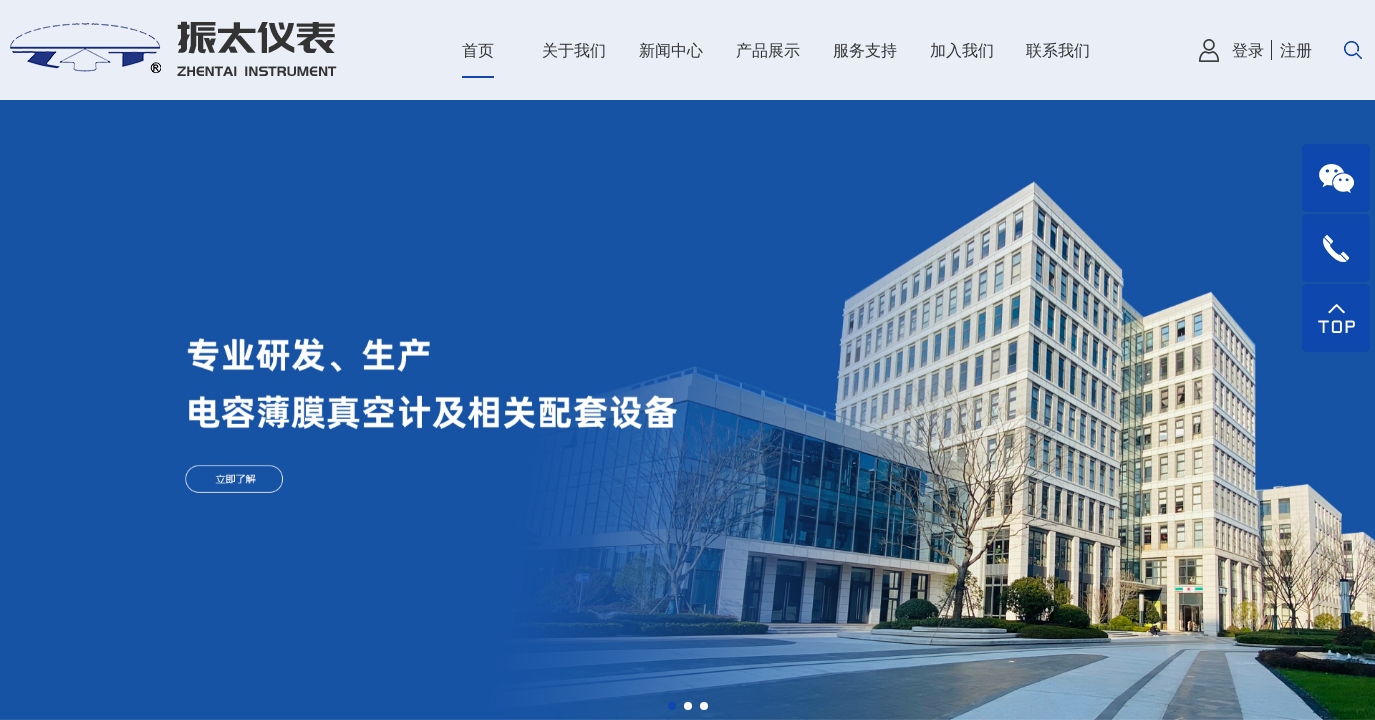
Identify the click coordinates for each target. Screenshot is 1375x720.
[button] (672, 706)
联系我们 (1058, 50)
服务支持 (865, 50)
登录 (1248, 50)
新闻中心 (671, 50)
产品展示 (768, 50)
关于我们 (574, 50)
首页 (478, 50)
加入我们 (962, 50)
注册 (1296, 50)
